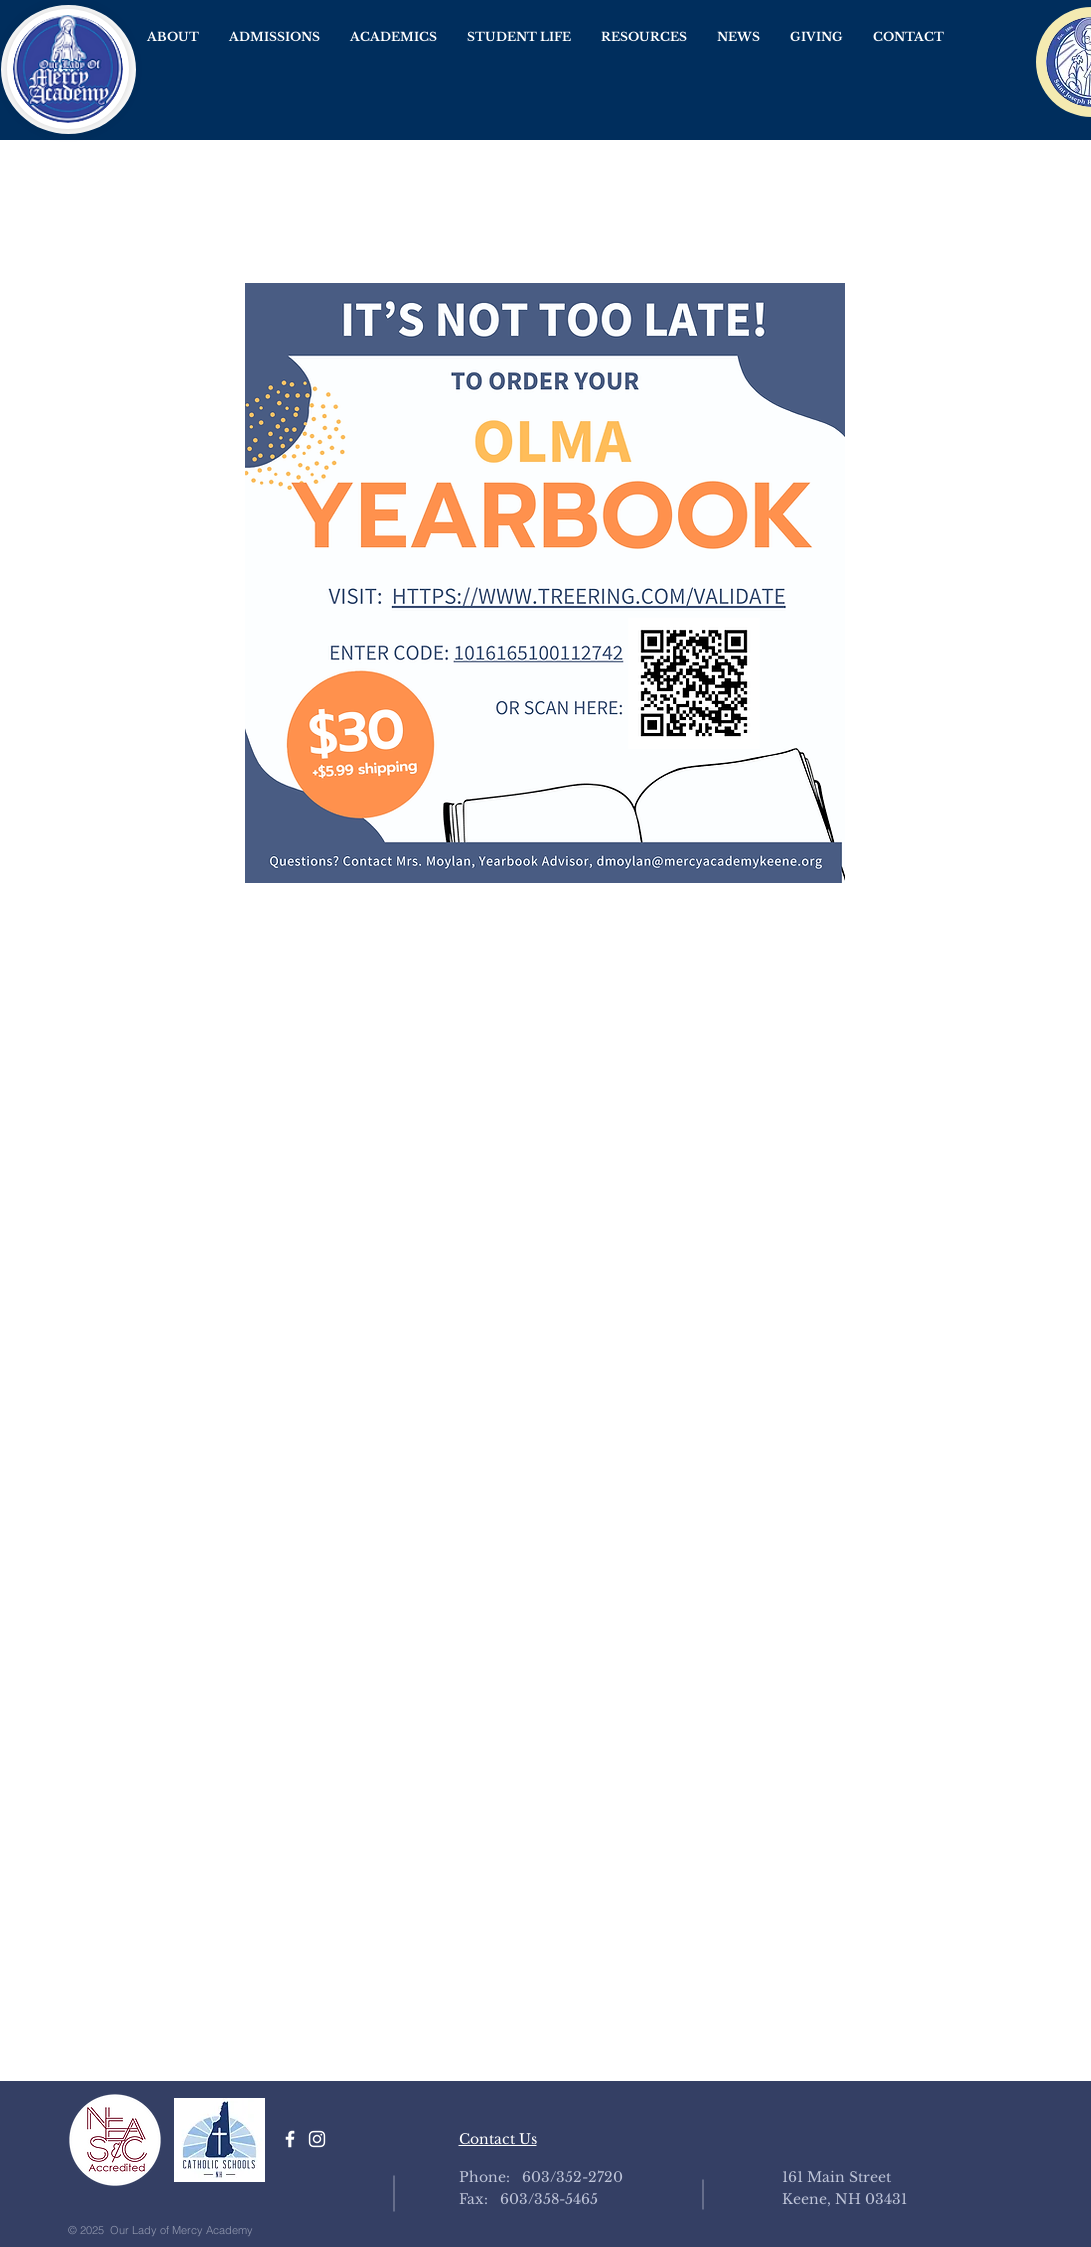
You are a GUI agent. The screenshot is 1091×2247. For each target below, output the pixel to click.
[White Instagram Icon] (317, 2139)
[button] (173, 37)
